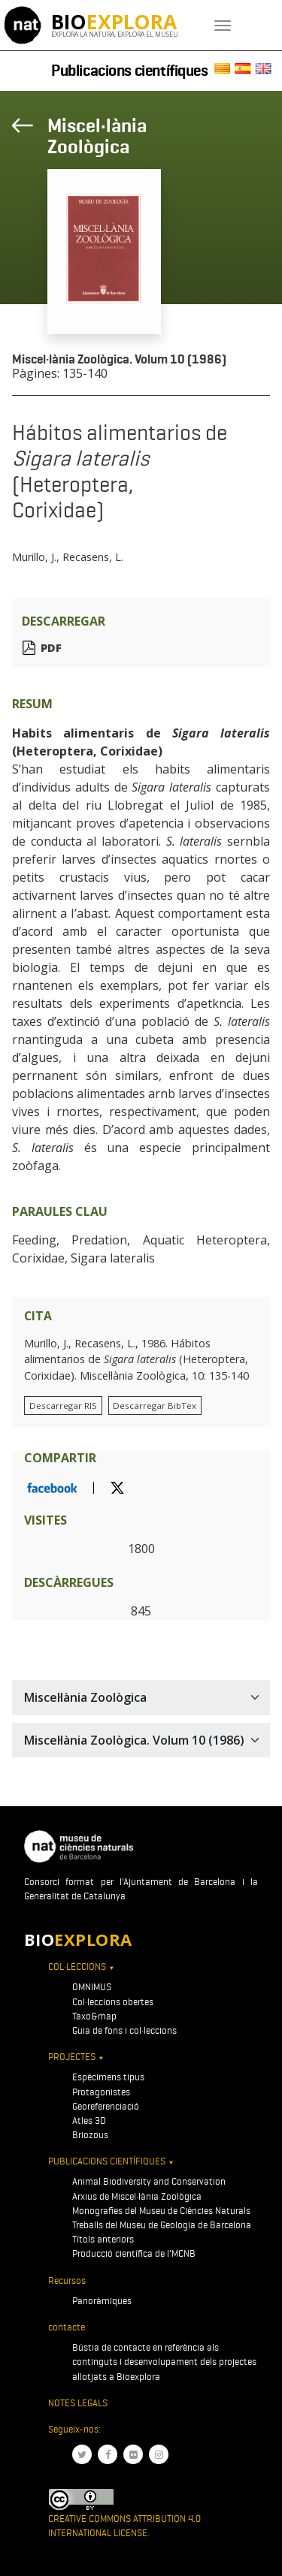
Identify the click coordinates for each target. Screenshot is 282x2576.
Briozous (90, 2134)
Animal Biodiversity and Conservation (149, 2181)
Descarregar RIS (63, 1405)
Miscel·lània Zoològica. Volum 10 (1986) (119, 359)
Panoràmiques (102, 2300)
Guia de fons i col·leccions (124, 2030)
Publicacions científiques (129, 70)
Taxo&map (94, 2016)
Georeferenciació (105, 2106)
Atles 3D (89, 2120)
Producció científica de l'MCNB (134, 2253)
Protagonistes (101, 2092)
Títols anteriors (103, 2239)
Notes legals (78, 2403)
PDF (51, 648)
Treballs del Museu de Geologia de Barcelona (161, 2225)
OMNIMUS (91, 1986)
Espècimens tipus (108, 2077)
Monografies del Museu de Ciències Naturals (161, 2210)
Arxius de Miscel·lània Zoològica (137, 2196)
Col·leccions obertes (112, 2001)
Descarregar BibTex (154, 1405)
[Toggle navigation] (222, 25)
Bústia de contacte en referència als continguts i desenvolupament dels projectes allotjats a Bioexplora (164, 2361)
